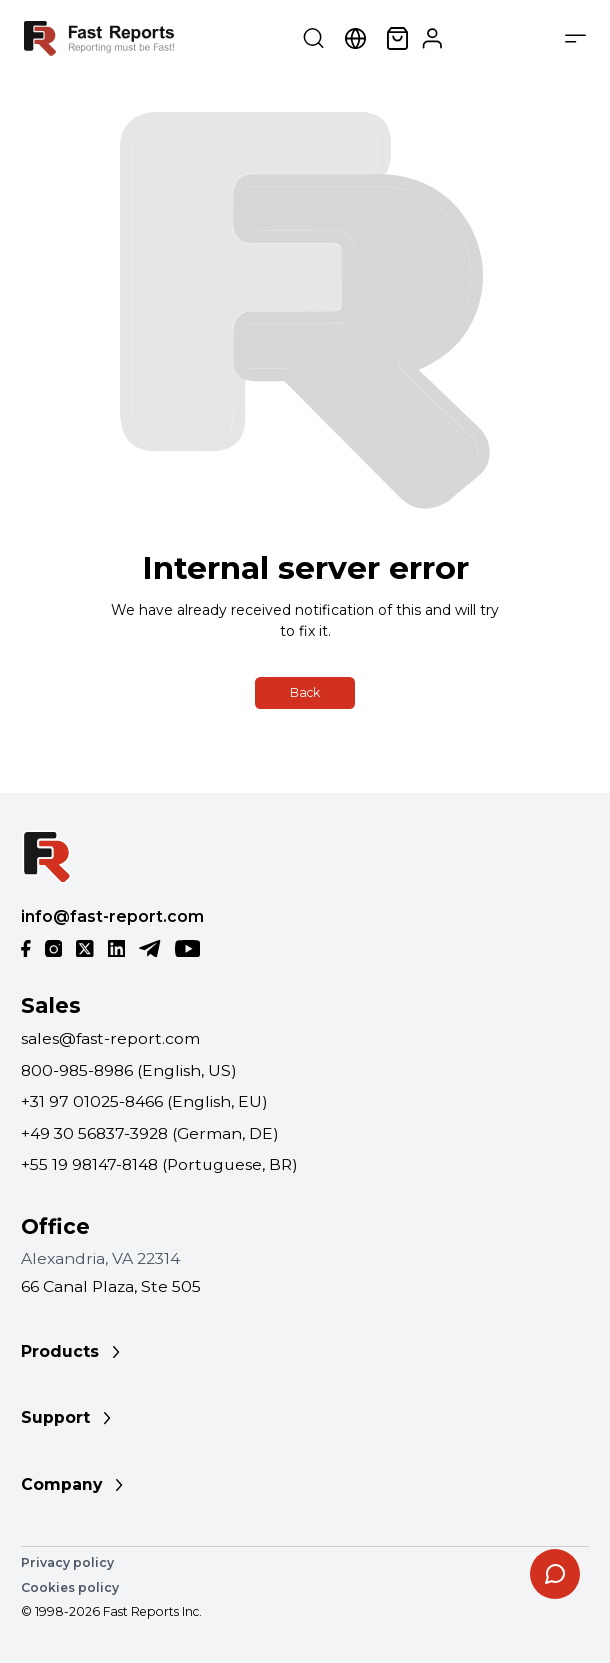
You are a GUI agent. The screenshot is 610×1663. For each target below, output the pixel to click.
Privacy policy (67, 1562)
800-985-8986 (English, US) (129, 1070)
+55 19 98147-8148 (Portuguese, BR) (159, 1164)
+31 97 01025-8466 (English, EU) (144, 1101)
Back (305, 692)
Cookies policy (70, 1587)
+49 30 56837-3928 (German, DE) (150, 1133)
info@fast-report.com (112, 916)
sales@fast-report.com (110, 1038)
